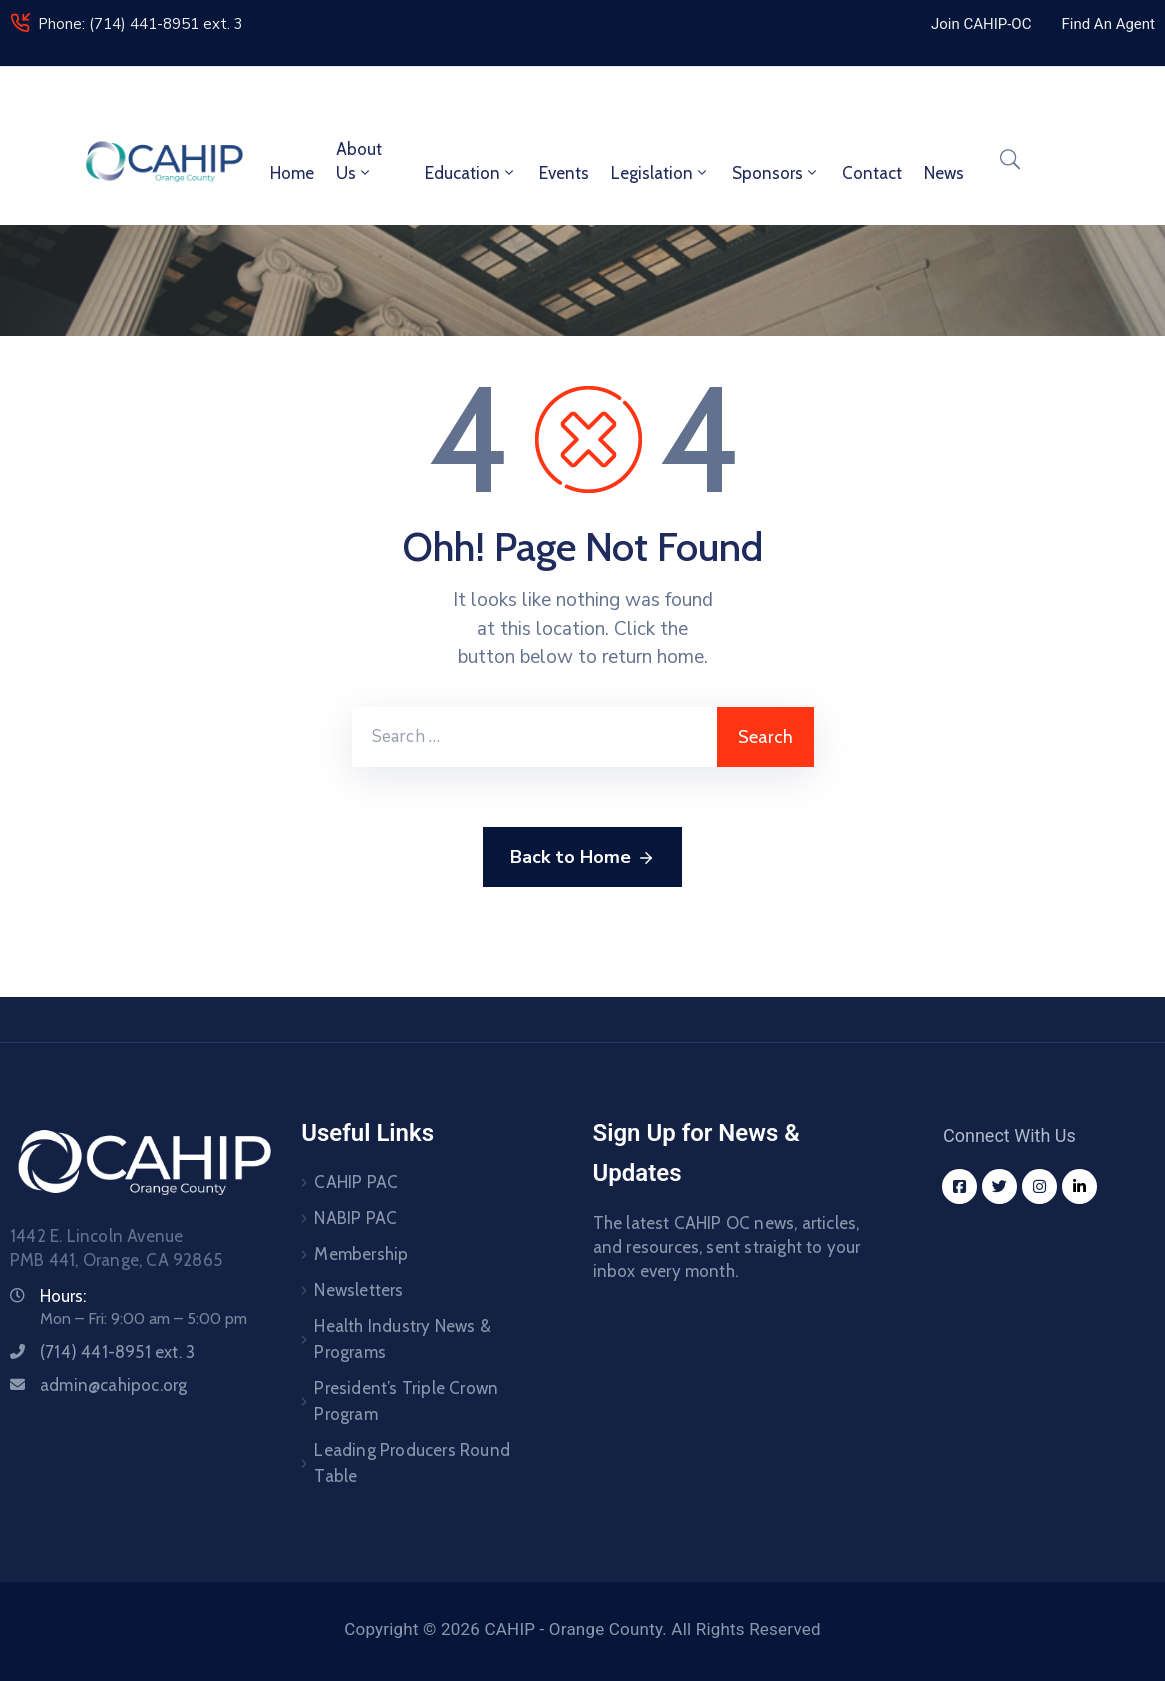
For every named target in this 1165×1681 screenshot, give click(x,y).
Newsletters (358, 1290)
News (944, 173)
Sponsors (776, 173)
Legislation (660, 173)
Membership (361, 1254)
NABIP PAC (355, 1218)
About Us (359, 161)
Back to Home (582, 858)
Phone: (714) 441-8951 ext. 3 (140, 24)
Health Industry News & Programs (402, 1339)
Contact (872, 173)
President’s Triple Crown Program (406, 1401)
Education (471, 173)
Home (292, 173)
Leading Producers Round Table (412, 1463)
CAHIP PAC (356, 1182)
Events (564, 173)
